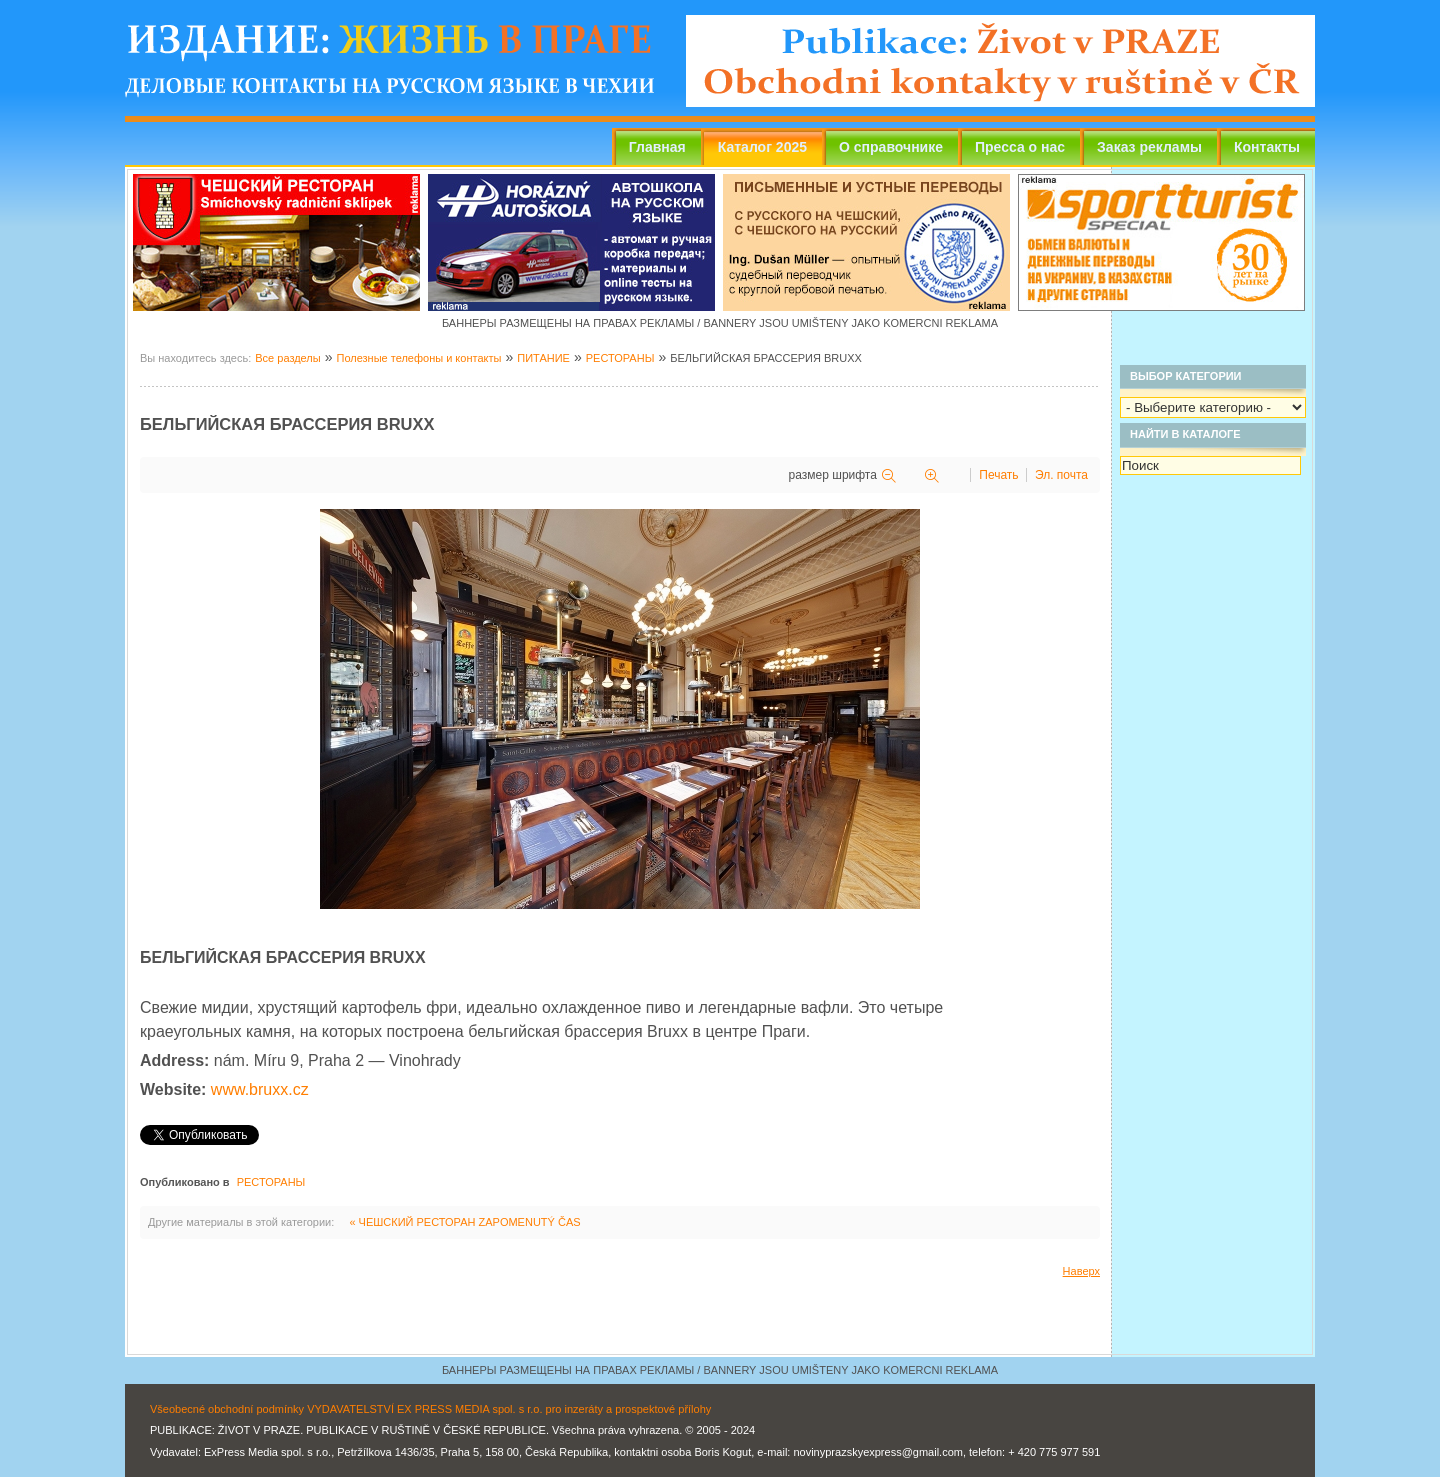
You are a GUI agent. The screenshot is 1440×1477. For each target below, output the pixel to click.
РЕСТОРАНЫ (620, 358)
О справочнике (891, 147)
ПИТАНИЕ (543, 358)
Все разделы (287, 358)
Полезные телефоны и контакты (418, 358)
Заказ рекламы (1149, 147)
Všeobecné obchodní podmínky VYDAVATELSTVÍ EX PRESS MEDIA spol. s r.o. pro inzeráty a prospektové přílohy (430, 1409)
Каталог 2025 (762, 147)
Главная (657, 147)
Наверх (1081, 1271)
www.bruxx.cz (260, 1089)
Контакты (1267, 147)
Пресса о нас (1020, 147)
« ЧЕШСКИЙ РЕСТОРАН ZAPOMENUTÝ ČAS (464, 1222)
